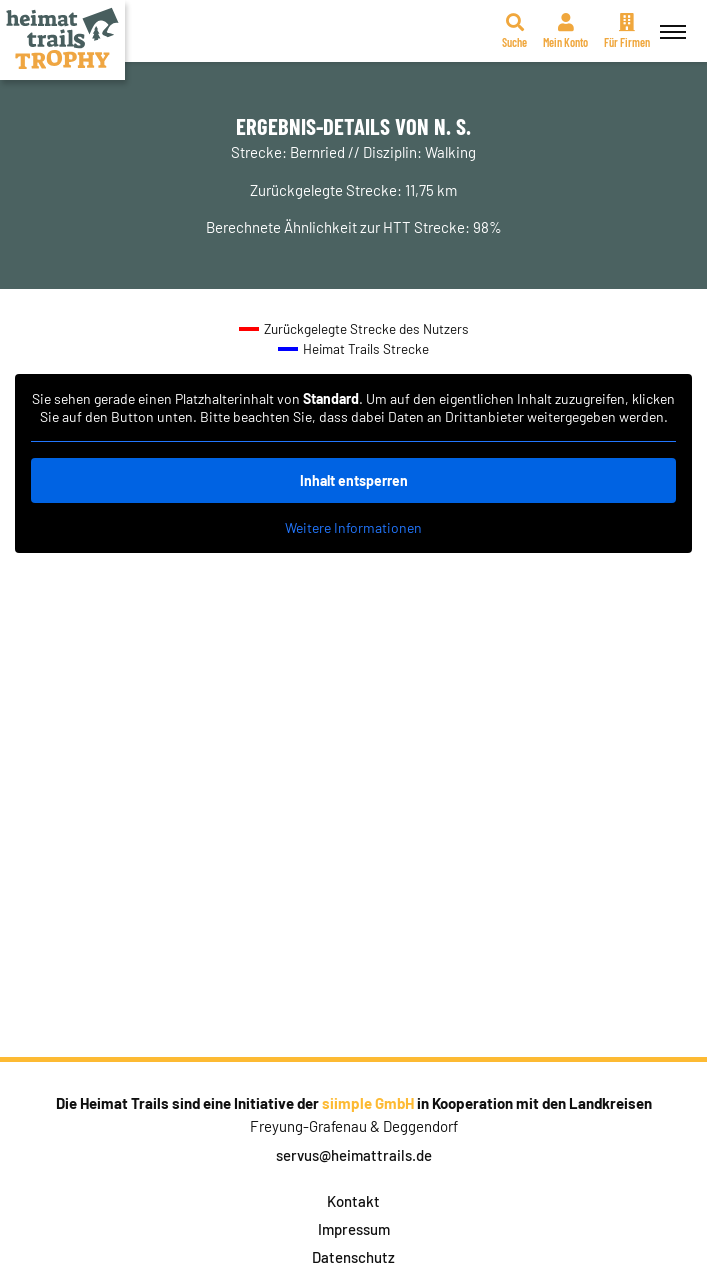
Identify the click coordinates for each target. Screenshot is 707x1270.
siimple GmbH (368, 1103)
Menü (670, 20)
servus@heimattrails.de (354, 1155)
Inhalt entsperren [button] (354, 480)
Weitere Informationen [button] (353, 527)
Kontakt (353, 1201)
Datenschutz (353, 1257)
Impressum (354, 1229)
